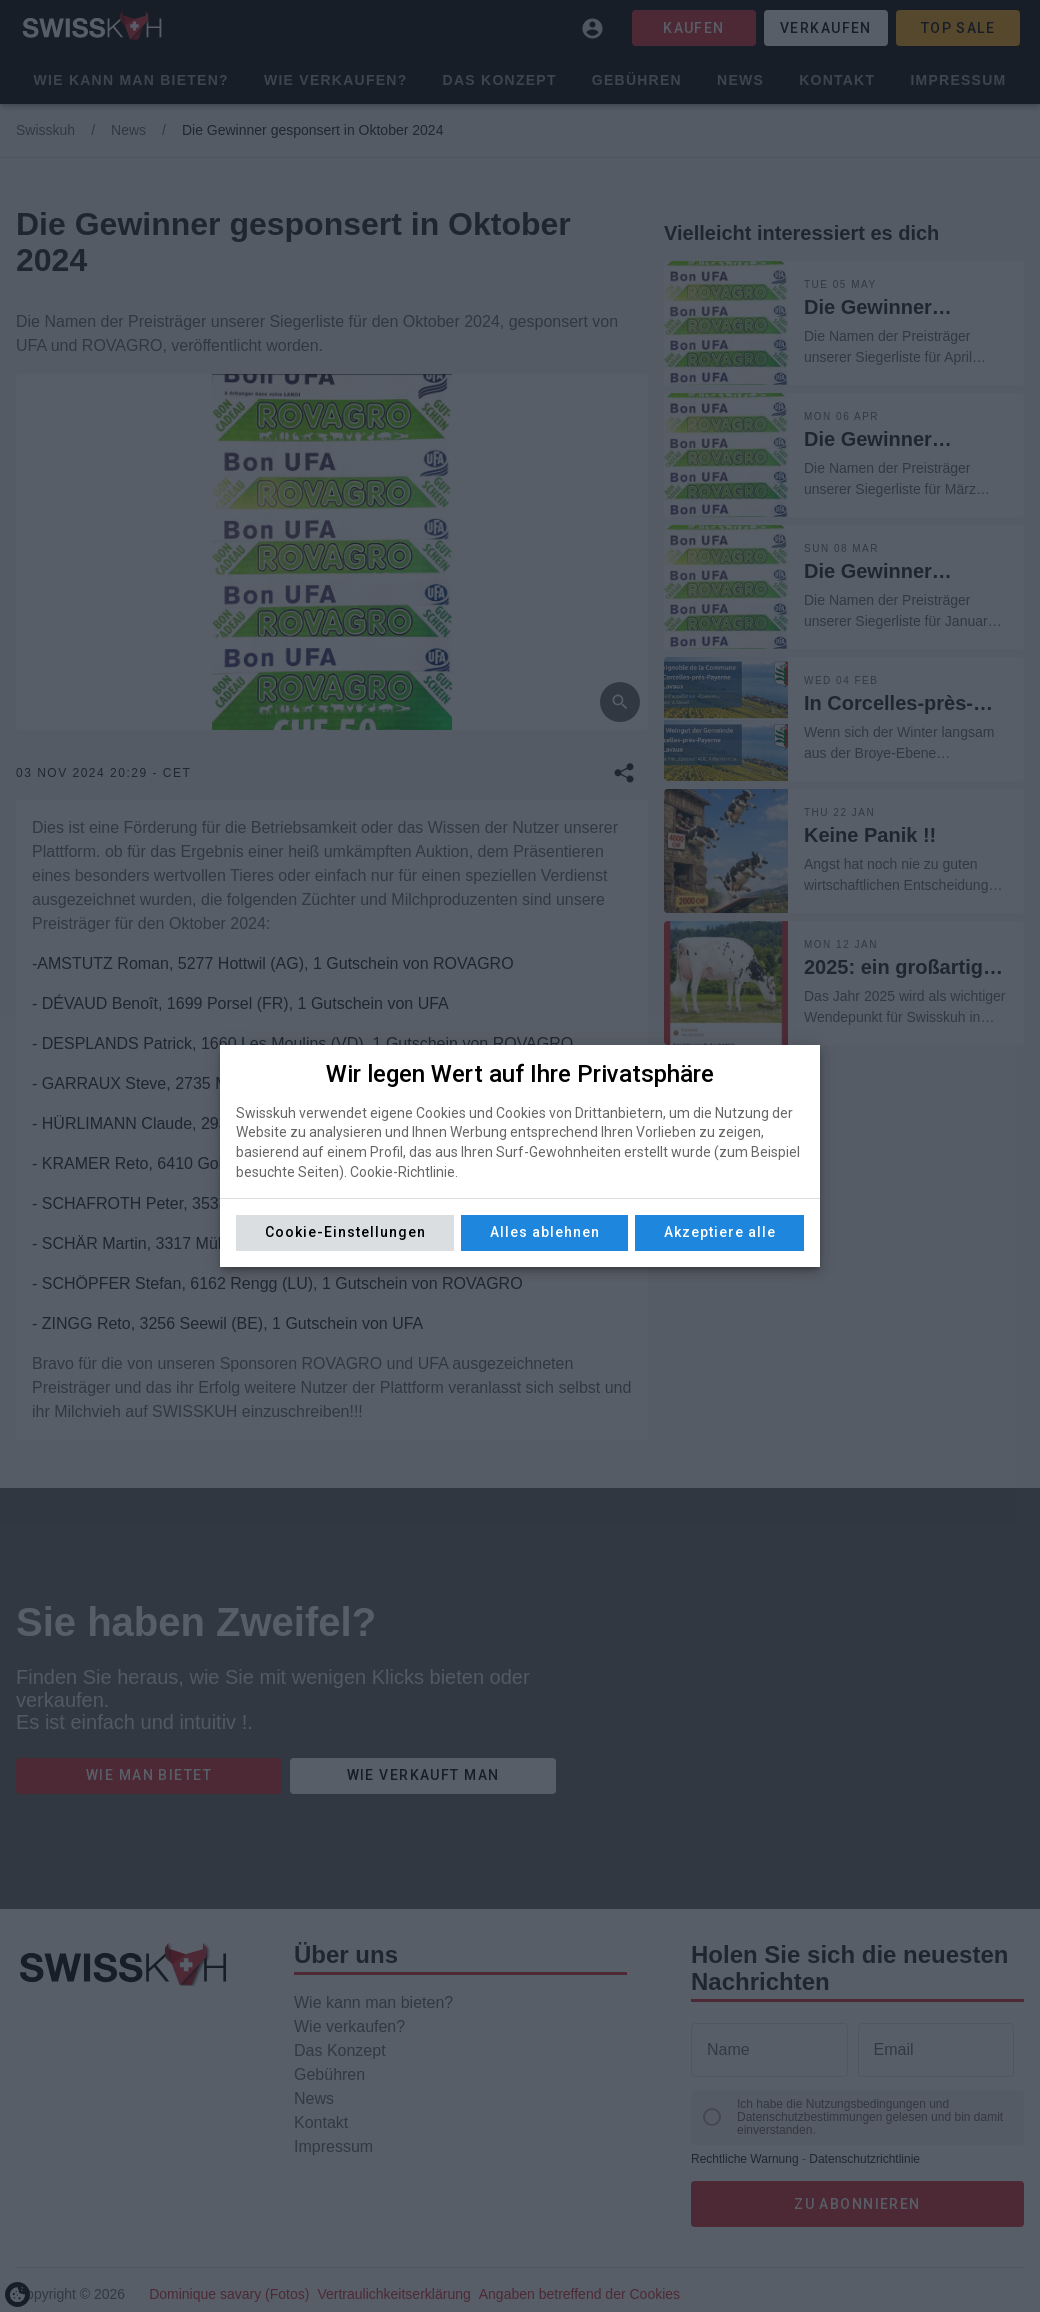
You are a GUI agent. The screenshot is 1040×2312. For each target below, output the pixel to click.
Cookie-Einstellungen (345, 1232)
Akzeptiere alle (720, 1232)
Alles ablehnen (545, 1232)
